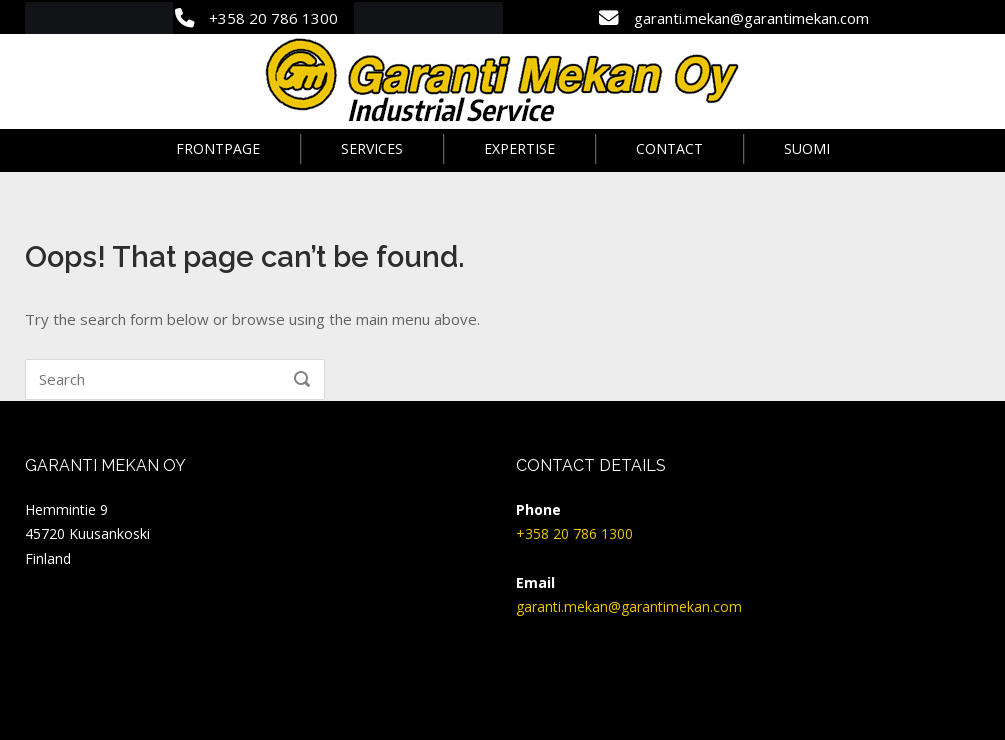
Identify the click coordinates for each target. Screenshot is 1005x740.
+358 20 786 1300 (574, 533)
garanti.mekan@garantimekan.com (629, 606)
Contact (669, 148)
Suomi (807, 148)
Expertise (519, 148)
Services (372, 148)
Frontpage (218, 148)
